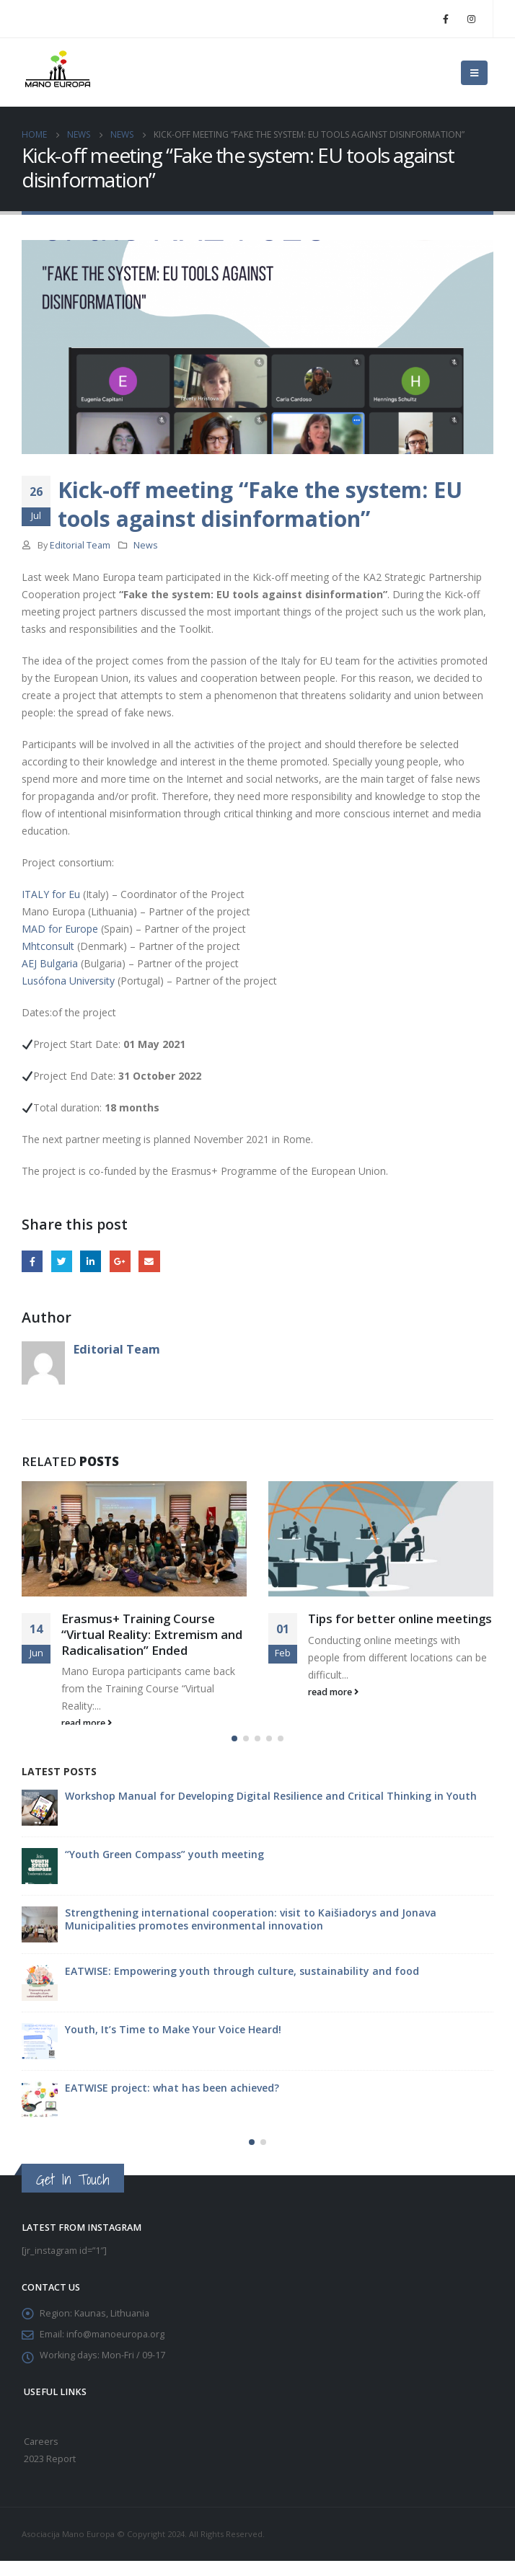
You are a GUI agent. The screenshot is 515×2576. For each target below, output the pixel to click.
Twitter (61, 1261)
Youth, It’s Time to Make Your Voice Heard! (173, 2044)
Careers (41, 2457)
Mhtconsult (48, 946)
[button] (234, 1752)
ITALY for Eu (51, 894)
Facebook (32, 1261)
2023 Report (50, 2474)
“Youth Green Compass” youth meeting (164, 1868)
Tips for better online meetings (400, 1618)
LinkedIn (90, 1261)
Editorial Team (80, 545)
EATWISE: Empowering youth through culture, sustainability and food (242, 1985)
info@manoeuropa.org (115, 2348)
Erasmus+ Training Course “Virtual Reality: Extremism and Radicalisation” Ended (151, 1634)
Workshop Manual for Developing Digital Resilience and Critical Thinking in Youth (271, 1810)
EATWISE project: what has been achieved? (172, 2102)
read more (86, 1723)
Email (148, 1261)
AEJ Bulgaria (50, 963)
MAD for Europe (60, 929)
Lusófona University (68, 980)
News (145, 545)
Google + (120, 1261)
